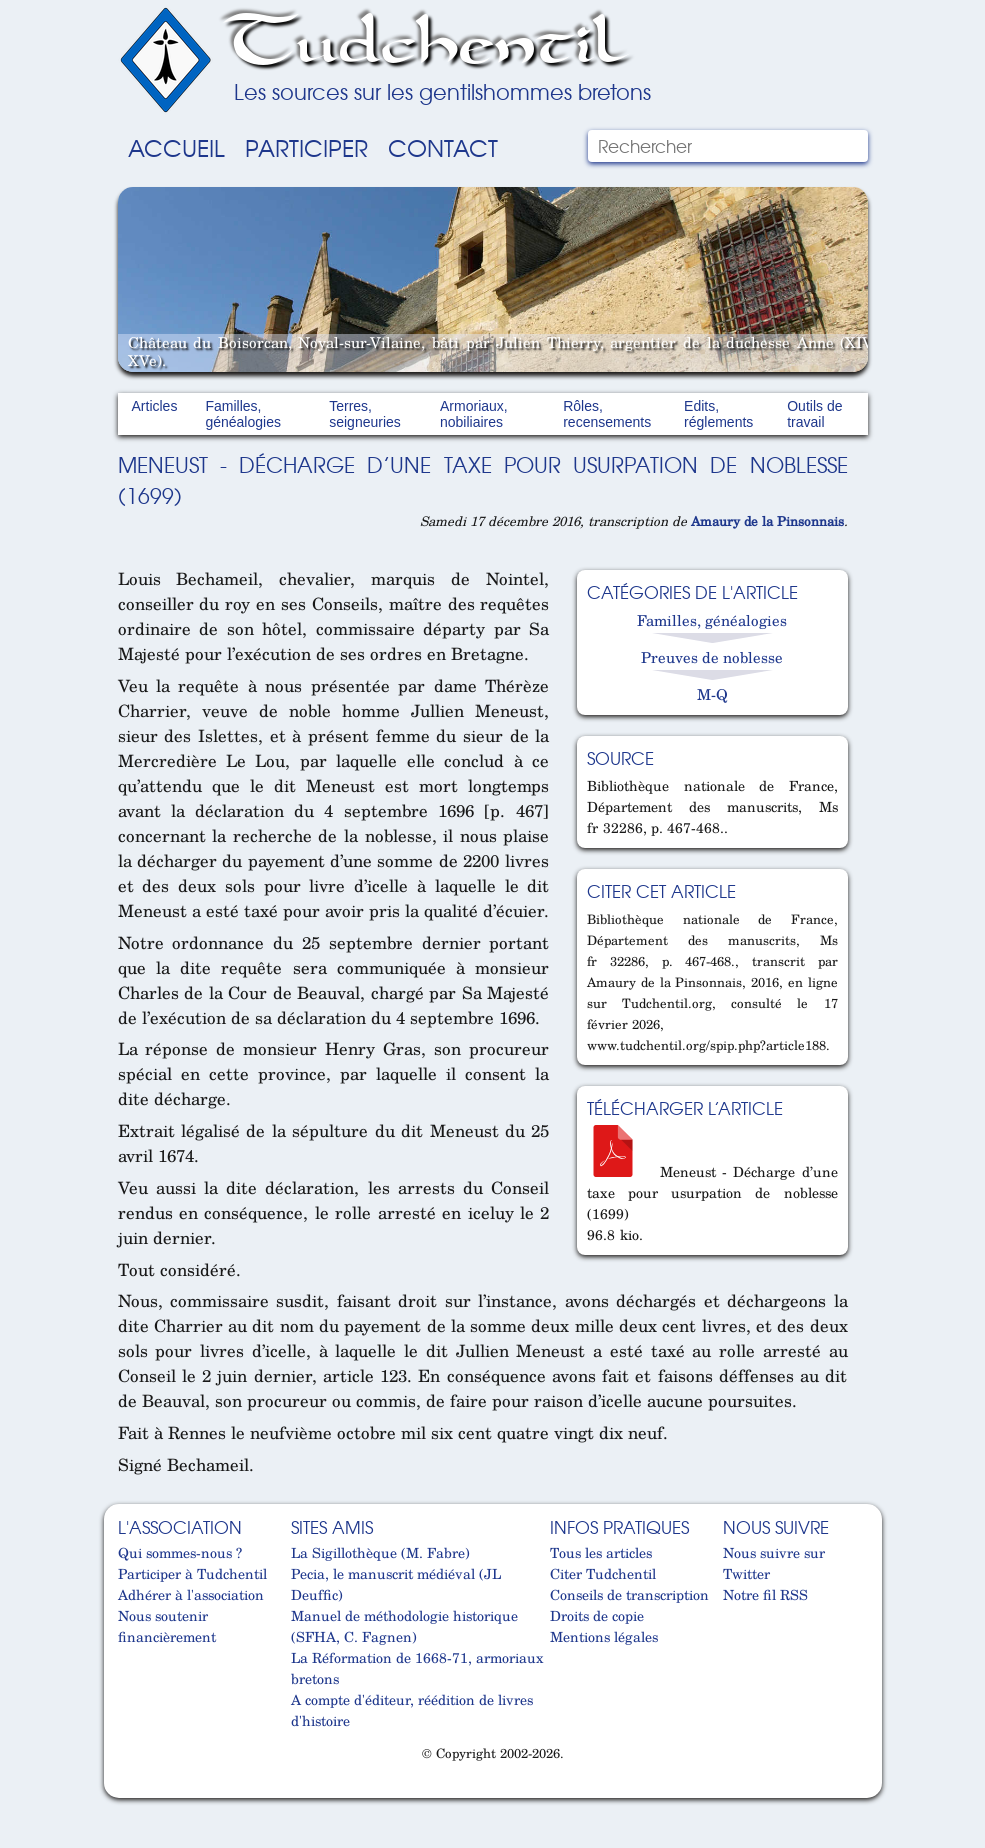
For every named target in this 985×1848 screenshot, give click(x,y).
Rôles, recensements (607, 414)
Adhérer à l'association (191, 1594)
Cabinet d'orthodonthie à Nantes (127, 1790)
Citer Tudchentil (603, 1573)
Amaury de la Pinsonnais (767, 521)
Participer (306, 147)
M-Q (712, 694)
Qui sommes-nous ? (180, 1552)
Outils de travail (814, 414)
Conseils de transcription (629, 1594)
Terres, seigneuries (365, 414)
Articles (155, 406)
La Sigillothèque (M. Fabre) (380, 1552)
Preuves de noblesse (712, 657)
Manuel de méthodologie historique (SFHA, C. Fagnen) (404, 1626)
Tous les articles (601, 1552)
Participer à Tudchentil (192, 1573)
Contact (443, 147)
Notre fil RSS (765, 1594)
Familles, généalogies (243, 414)
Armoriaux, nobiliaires (474, 414)
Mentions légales (604, 1636)
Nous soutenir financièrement (167, 1626)
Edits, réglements (718, 414)
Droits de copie (597, 1615)
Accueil (176, 147)
